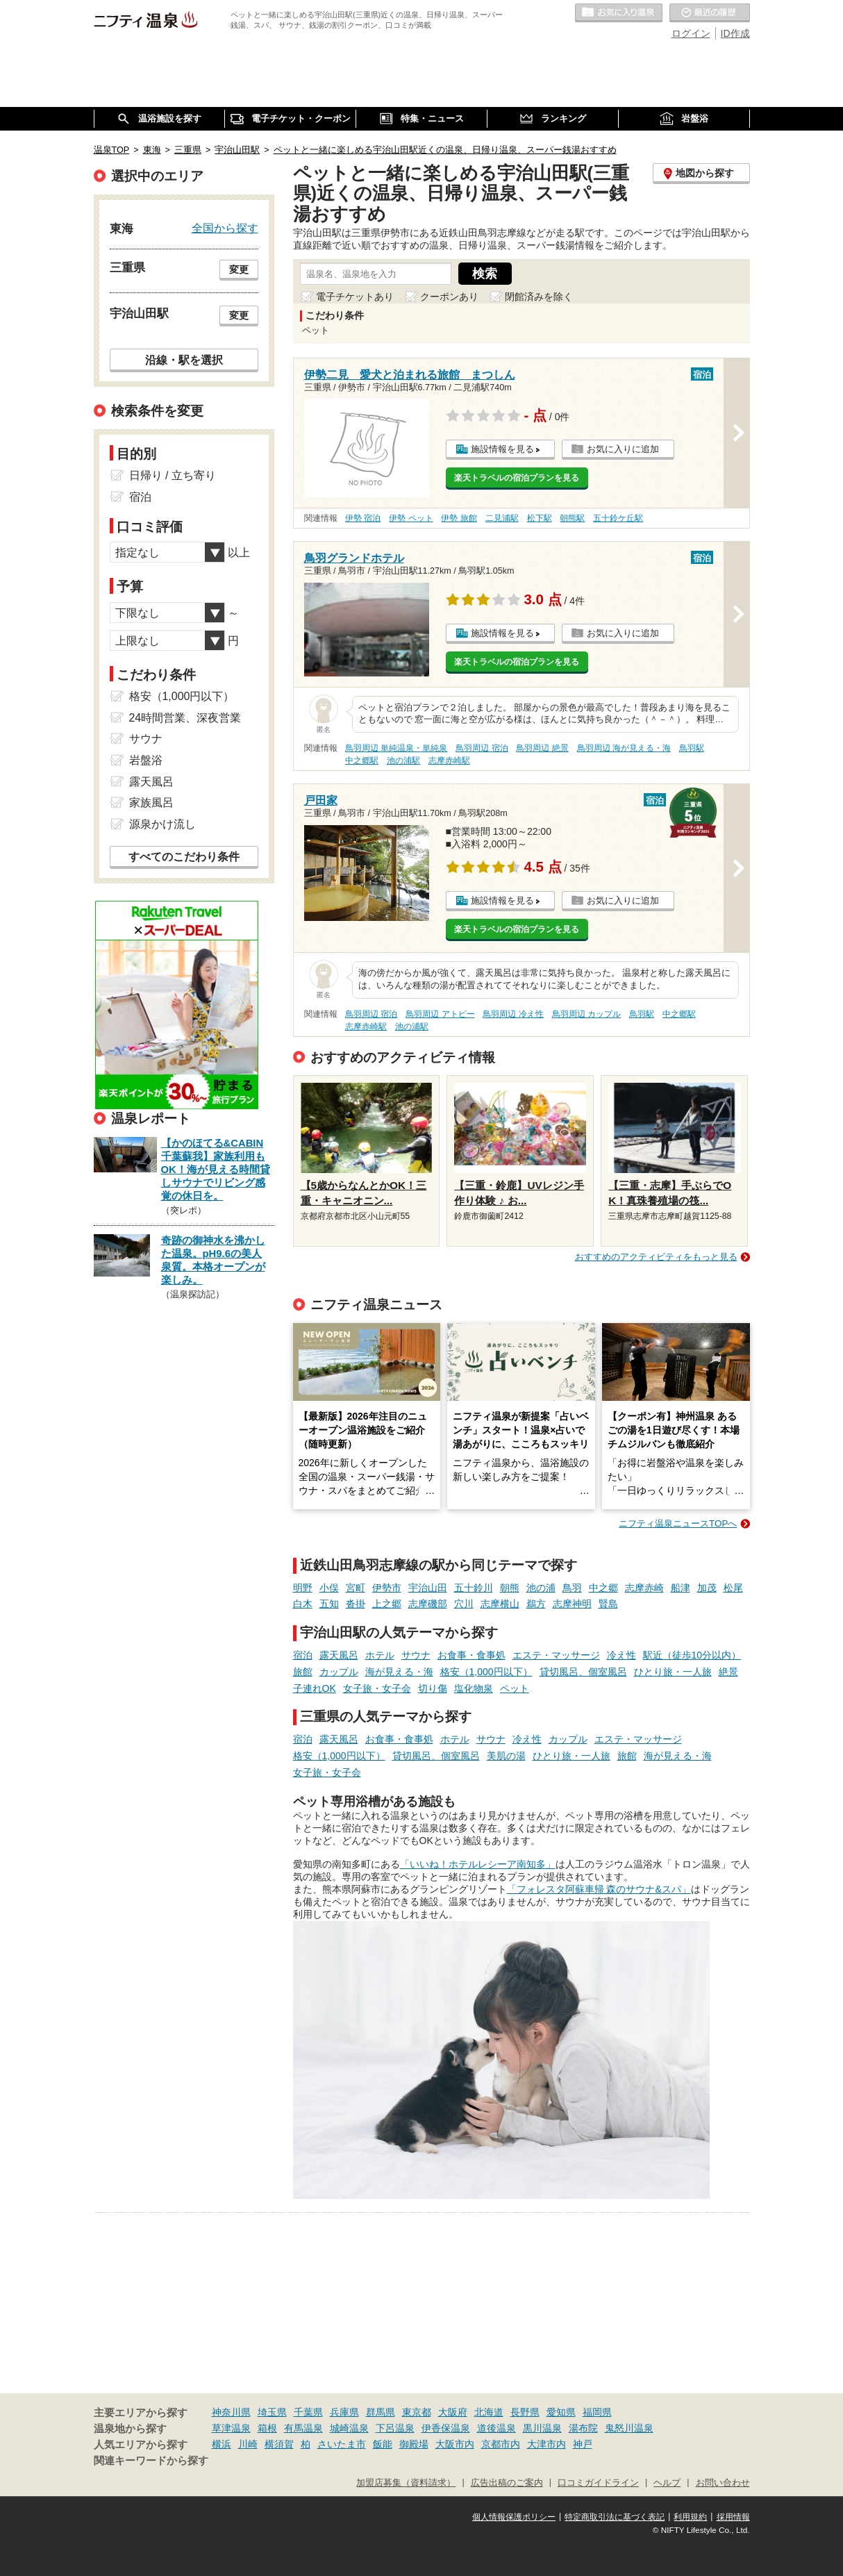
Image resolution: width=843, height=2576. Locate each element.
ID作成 (735, 33)
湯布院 (583, 2428)
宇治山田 (427, 1587)
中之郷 (603, 1587)
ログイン (690, 33)
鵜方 (536, 1603)
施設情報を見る (502, 449)
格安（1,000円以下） (486, 1671)
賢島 (608, 1603)
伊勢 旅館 (458, 518)
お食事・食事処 (471, 1655)
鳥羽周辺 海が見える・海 (624, 748)
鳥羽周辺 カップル (586, 1014)
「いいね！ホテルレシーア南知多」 (478, 1864)
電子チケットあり (355, 296)
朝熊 (509, 1587)
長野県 (525, 2412)
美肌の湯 (506, 1755)
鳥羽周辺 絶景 (542, 748)
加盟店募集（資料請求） (406, 2483)
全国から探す (225, 228)
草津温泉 (231, 2428)
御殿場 (413, 2444)
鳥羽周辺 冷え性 (513, 1014)
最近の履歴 (709, 13)
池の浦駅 (403, 760)
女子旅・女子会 (377, 1688)
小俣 (329, 1587)
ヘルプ (667, 2483)
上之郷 (386, 1603)
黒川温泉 (542, 2428)
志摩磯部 (427, 1603)
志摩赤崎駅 (449, 760)
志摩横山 (500, 1603)
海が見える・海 (399, 1671)
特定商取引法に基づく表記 (615, 2517)
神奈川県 (231, 2412)
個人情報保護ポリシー (514, 2517)
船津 (680, 1587)
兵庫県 (344, 2412)
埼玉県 (272, 2412)
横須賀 (279, 2444)
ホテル (379, 1655)
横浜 (221, 2444)
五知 (329, 1603)
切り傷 (432, 1688)
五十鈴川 (473, 1587)
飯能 (382, 2444)
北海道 (488, 2412)
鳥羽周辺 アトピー (440, 1014)
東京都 (416, 2412)
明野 (302, 1587)
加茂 (707, 1587)
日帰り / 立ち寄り (172, 475)
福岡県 (597, 2412)
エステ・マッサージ (556, 1655)
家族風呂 (151, 802)
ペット (514, 1688)
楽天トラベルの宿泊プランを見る (516, 478)
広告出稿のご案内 (507, 2483)
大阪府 (452, 2412)
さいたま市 (341, 2444)
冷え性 (621, 1655)
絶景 (728, 1671)
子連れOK (314, 1688)
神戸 (582, 2444)
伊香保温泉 (446, 2428)
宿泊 (302, 1655)
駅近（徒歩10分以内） (692, 1655)
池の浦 (541, 1587)
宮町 (355, 1587)
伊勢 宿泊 (363, 518)
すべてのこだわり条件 (184, 857)
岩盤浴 (145, 760)
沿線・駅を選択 (184, 360)
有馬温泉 (303, 2428)
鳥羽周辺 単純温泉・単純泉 (396, 748)
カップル (338, 1671)
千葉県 (308, 2412)
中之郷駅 (361, 760)
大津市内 (546, 2444)
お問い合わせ (723, 2483)
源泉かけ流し (162, 824)
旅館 (302, 1671)
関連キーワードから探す (151, 2460)
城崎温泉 (349, 2428)
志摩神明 (572, 1603)
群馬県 (380, 2412)
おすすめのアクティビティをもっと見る (656, 1257)
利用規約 (690, 2517)
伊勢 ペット (411, 518)
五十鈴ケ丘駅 (618, 518)
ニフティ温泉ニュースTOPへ (678, 1523)
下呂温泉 (395, 2428)
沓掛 (355, 1603)
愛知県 (561, 2412)
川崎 (248, 2444)
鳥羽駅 (691, 748)
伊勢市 (386, 1587)
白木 (302, 1603)
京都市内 (500, 2444)
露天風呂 (338, 1655)
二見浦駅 (502, 518)
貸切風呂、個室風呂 (583, 1671)
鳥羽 (572, 1587)
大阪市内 (454, 2444)
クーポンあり (449, 296)
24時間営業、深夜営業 (185, 718)
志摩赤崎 (644, 1587)
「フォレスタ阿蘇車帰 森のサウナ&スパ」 (599, 1889)
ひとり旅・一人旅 (673, 1671)
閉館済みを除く (539, 296)
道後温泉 (496, 2428)
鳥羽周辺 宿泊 (482, 748)
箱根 (267, 2428)
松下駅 (539, 518)
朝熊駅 (572, 518)
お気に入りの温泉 (618, 13)
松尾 (733, 1587)
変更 (239, 269)
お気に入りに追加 (623, 449)
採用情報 (733, 2517)
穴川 (464, 1603)
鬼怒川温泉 (629, 2428)
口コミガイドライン (598, 2483)
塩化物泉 (473, 1688)
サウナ (416, 1655)
